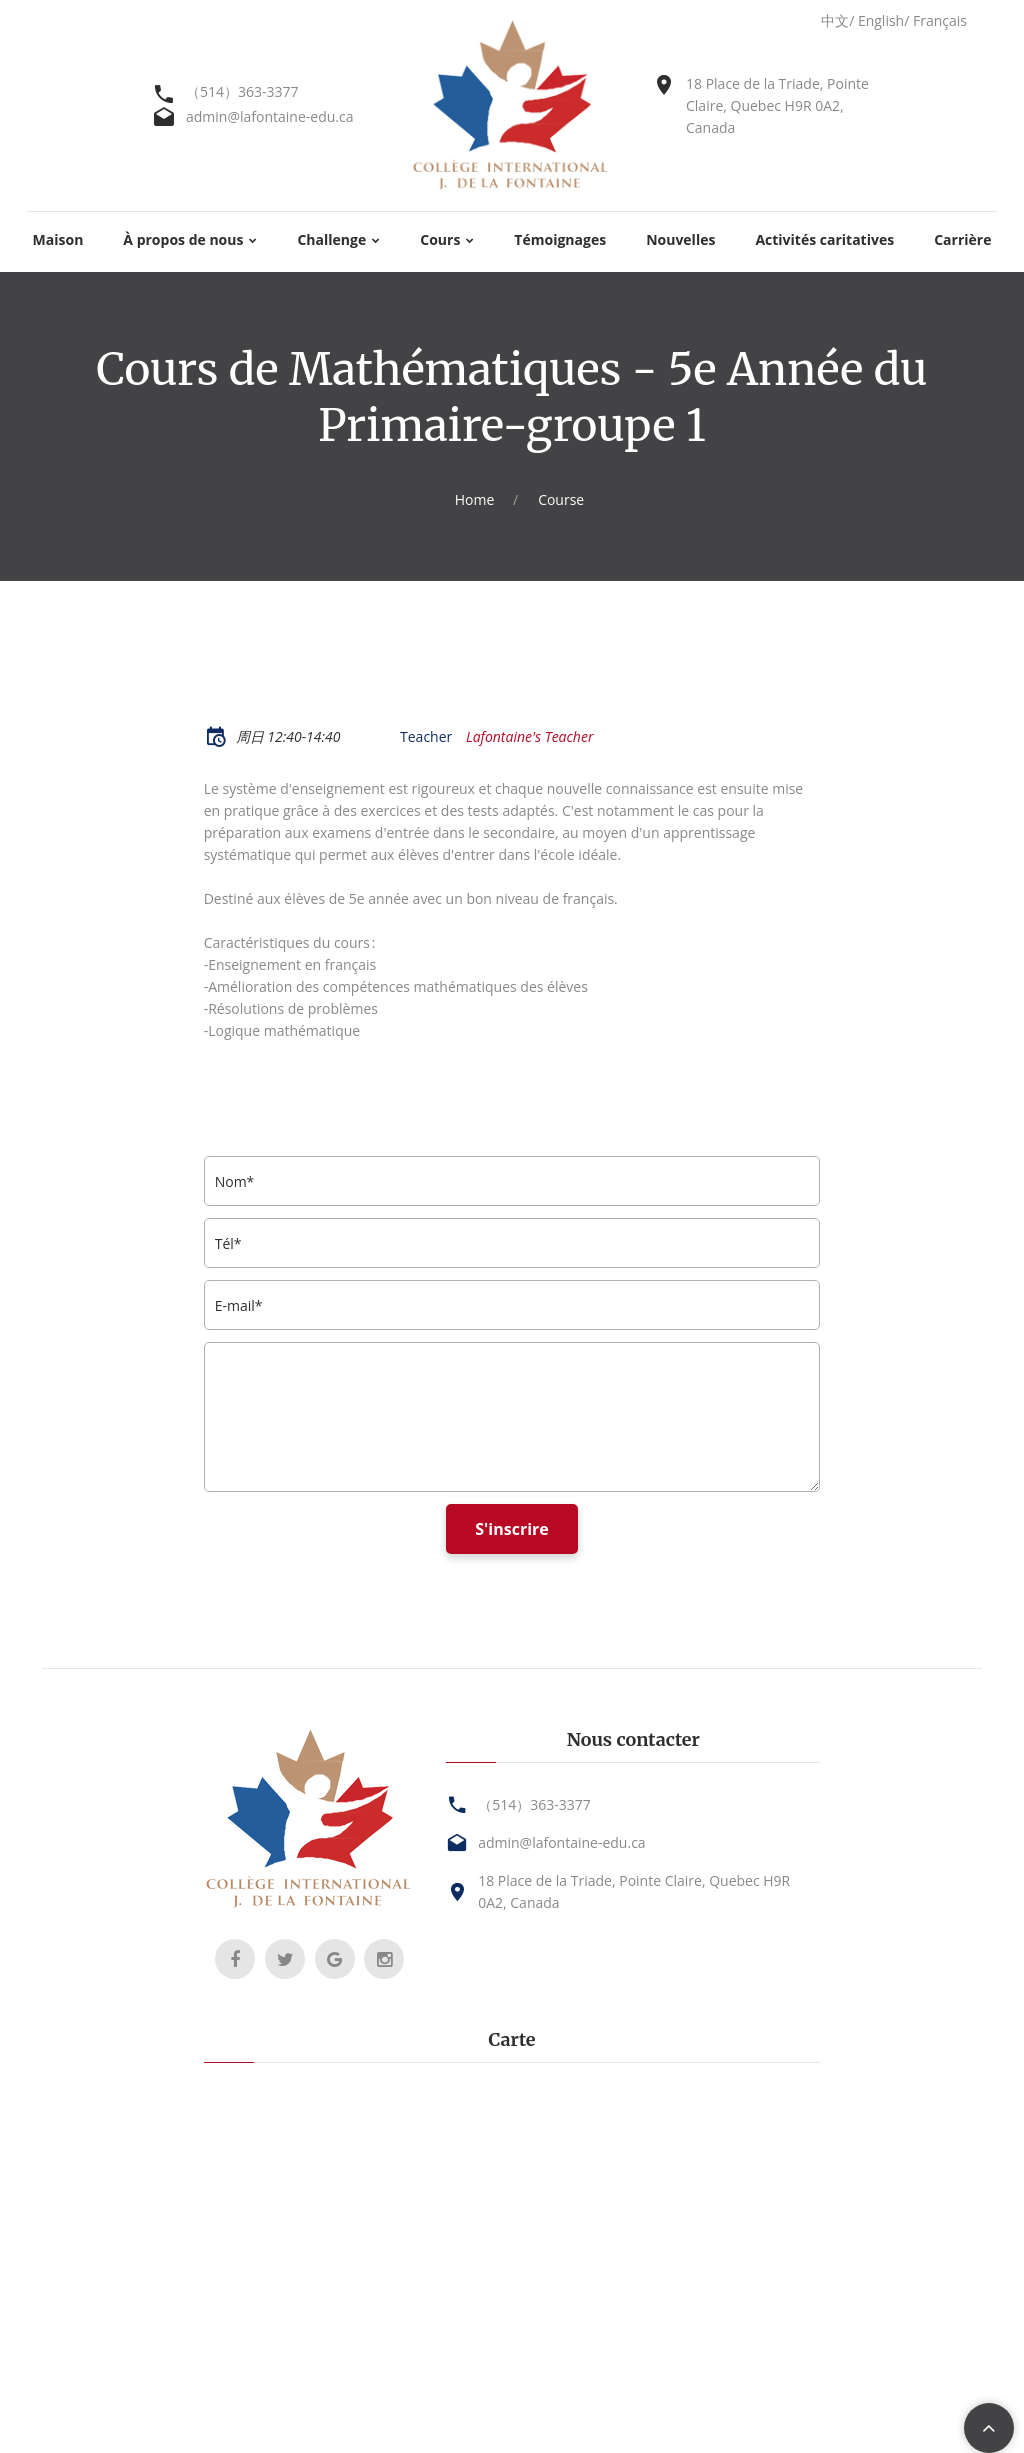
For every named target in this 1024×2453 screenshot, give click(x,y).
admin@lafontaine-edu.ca (269, 116)
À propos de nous (183, 240)
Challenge (331, 240)
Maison (58, 240)
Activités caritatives (824, 240)
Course (561, 499)
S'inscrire (512, 1529)
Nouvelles (680, 240)
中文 (835, 20)
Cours (440, 240)
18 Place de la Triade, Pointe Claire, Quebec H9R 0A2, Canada (777, 105)
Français (940, 20)
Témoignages (560, 240)
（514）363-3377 (242, 91)
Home (475, 499)
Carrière (962, 240)
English (881, 20)
